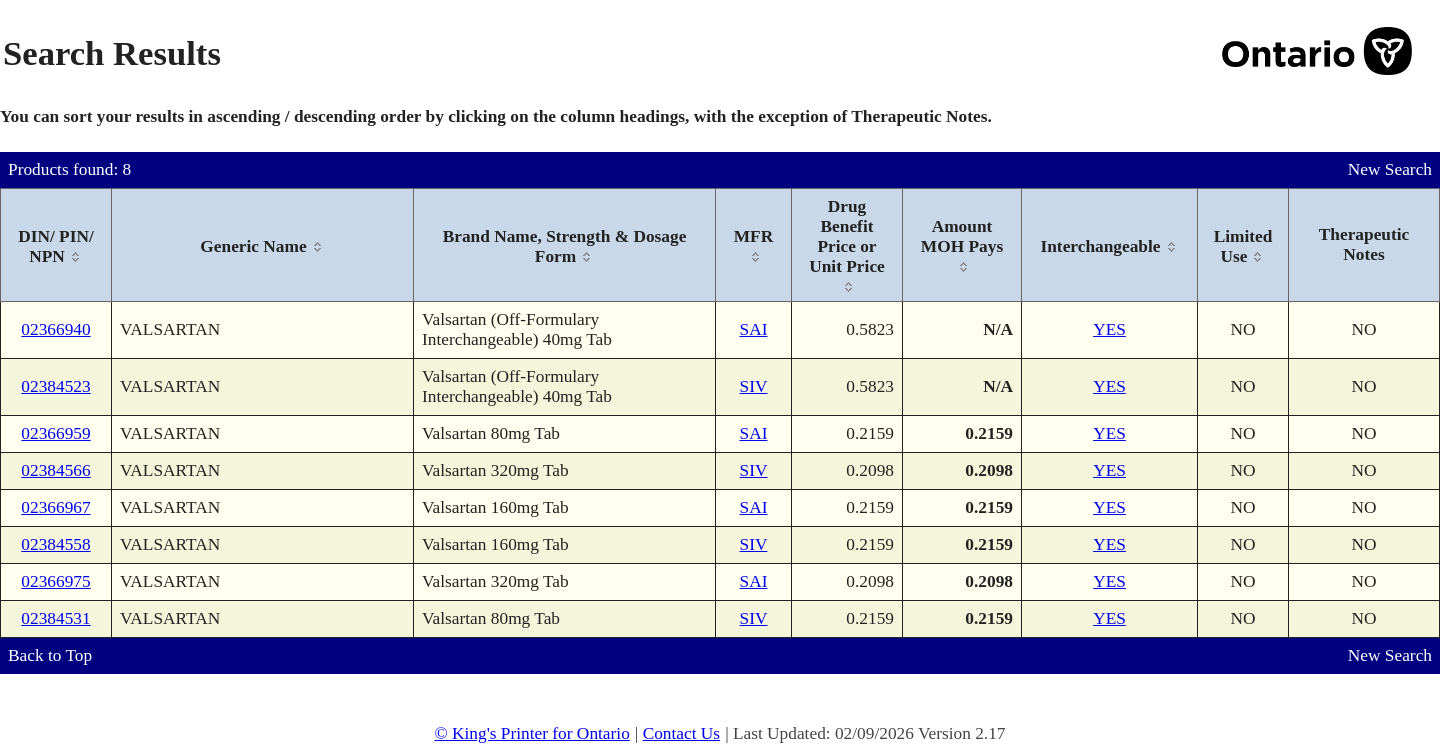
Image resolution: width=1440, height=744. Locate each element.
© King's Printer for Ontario (531, 733)
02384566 (55, 470)
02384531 (55, 618)
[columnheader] (56, 245)
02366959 (55, 433)
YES (1109, 329)
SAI (754, 329)
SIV (754, 386)
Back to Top (50, 655)
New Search (1390, 169)
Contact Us (682, 733)
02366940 (55, 329)
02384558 (55, 544)
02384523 (55, 386)
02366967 (55, 507)
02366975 (55, 581)
